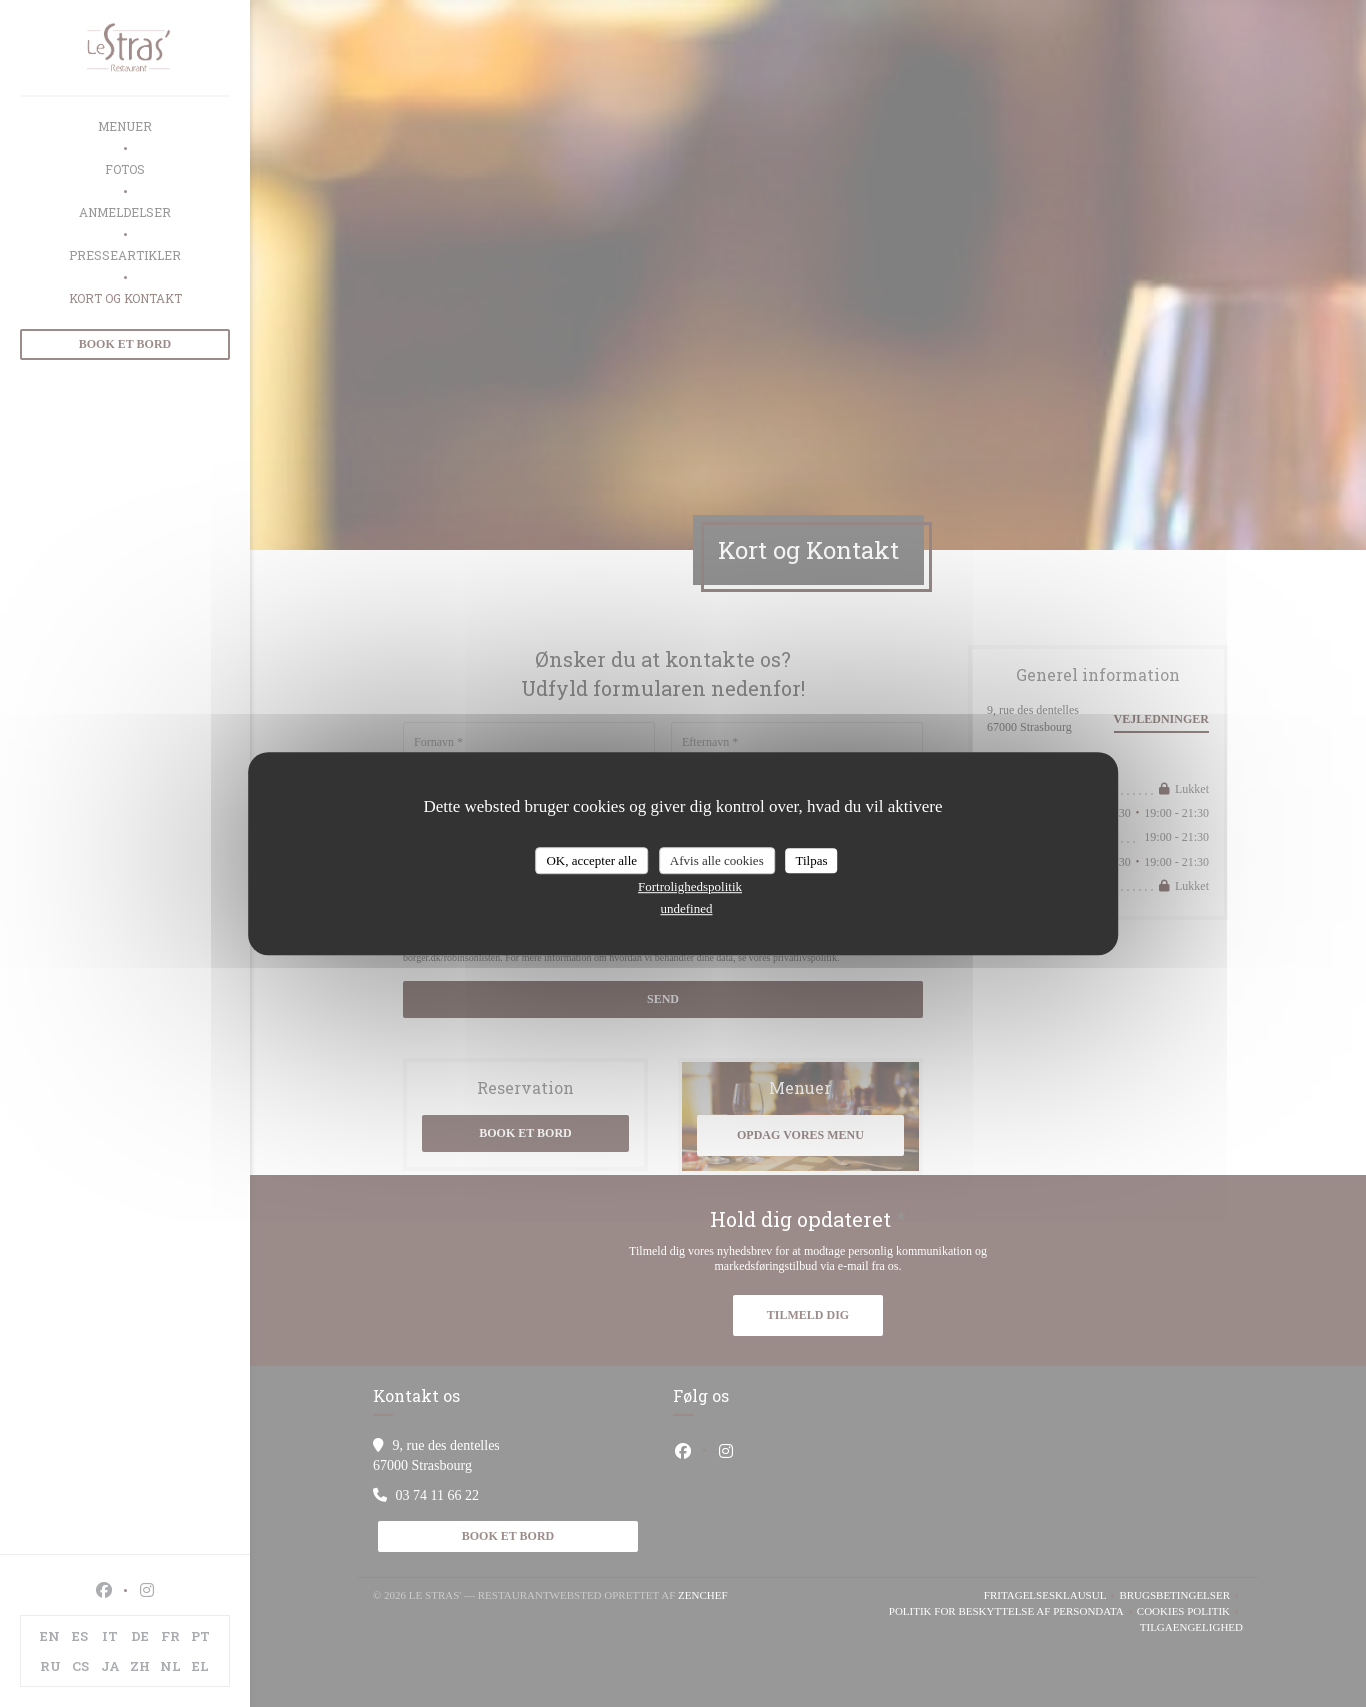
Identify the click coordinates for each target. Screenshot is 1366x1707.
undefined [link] (687, 908)
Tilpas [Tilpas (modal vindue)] (811, 860)
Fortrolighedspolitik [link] (690, 886)
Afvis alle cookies (717, 860)
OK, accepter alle (591, 860)
